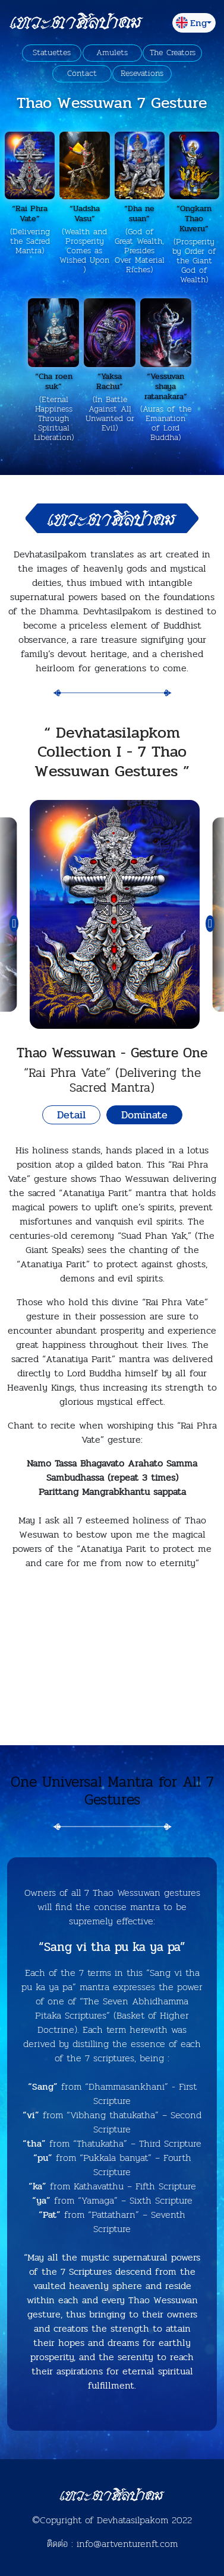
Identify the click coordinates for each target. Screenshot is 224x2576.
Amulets (112, 53)
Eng (191, 23)
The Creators (172, 53)
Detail (71, 1115)
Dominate (144, 1115)
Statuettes (52, 53)
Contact (82, 73)
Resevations (142, 73)
